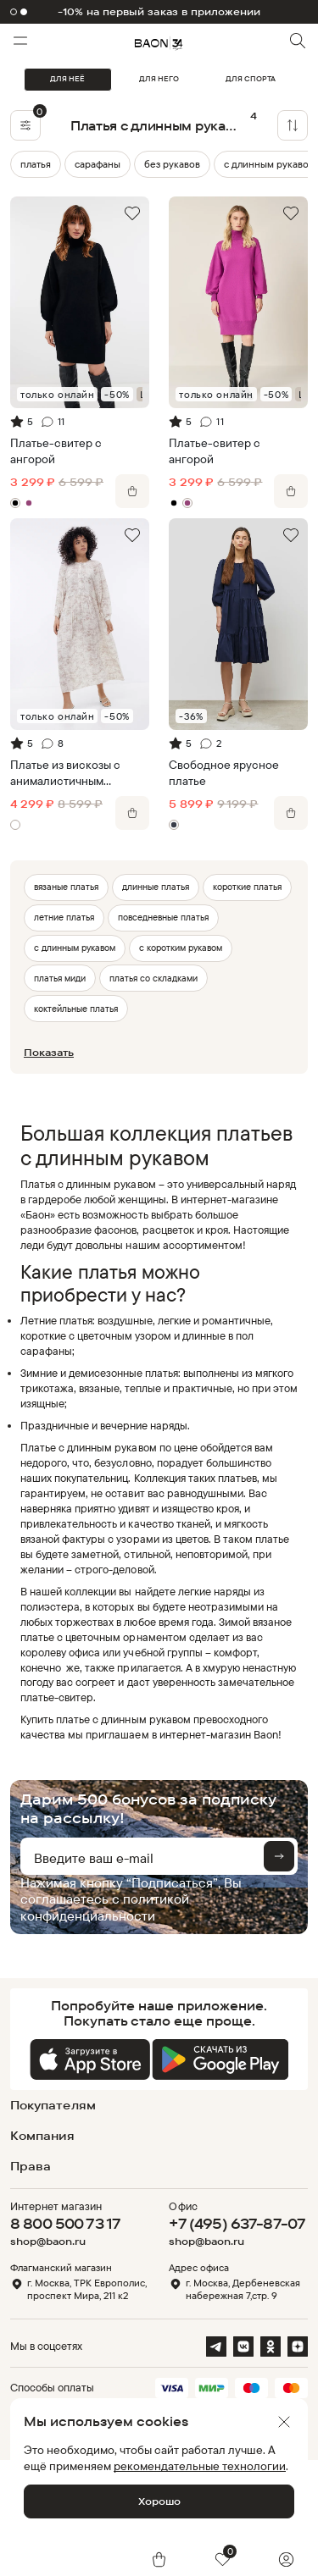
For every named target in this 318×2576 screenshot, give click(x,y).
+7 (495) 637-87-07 (237, 2223)
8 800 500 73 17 (65, 2223)
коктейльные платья (76, 1008)
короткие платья (247, 887)
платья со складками (153, 978)
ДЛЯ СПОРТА (251, 79)
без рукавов (172, 164)
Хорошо (159, 2501)
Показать (49, 1052)
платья (35, 164)
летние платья (64, 917)
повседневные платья (163, 917)
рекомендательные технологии (200, 2465)
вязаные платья (66, 887)
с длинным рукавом (74, 948)
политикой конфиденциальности (104, 1906)
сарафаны (97, 164)
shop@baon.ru (48, 2241)
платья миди (60, 978)
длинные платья (155, 887)
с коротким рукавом (180, 948)
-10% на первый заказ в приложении (159, 12)
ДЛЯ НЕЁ (67, 79)
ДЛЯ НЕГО (159, 79)
